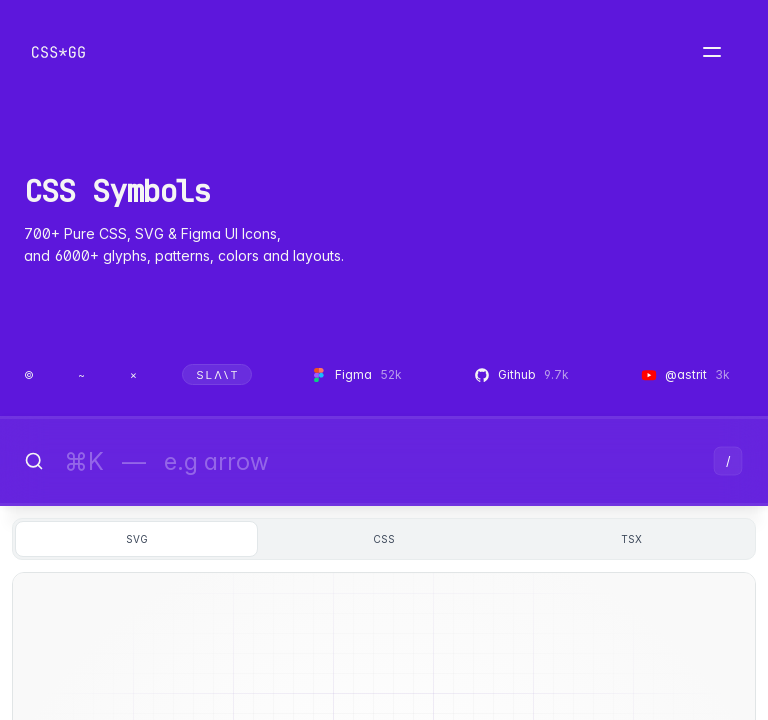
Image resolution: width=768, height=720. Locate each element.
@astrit (685, 374)
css (384, 539)
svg (137, 539)
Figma (356, 374)
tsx (631, 539)
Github (521, 374)
